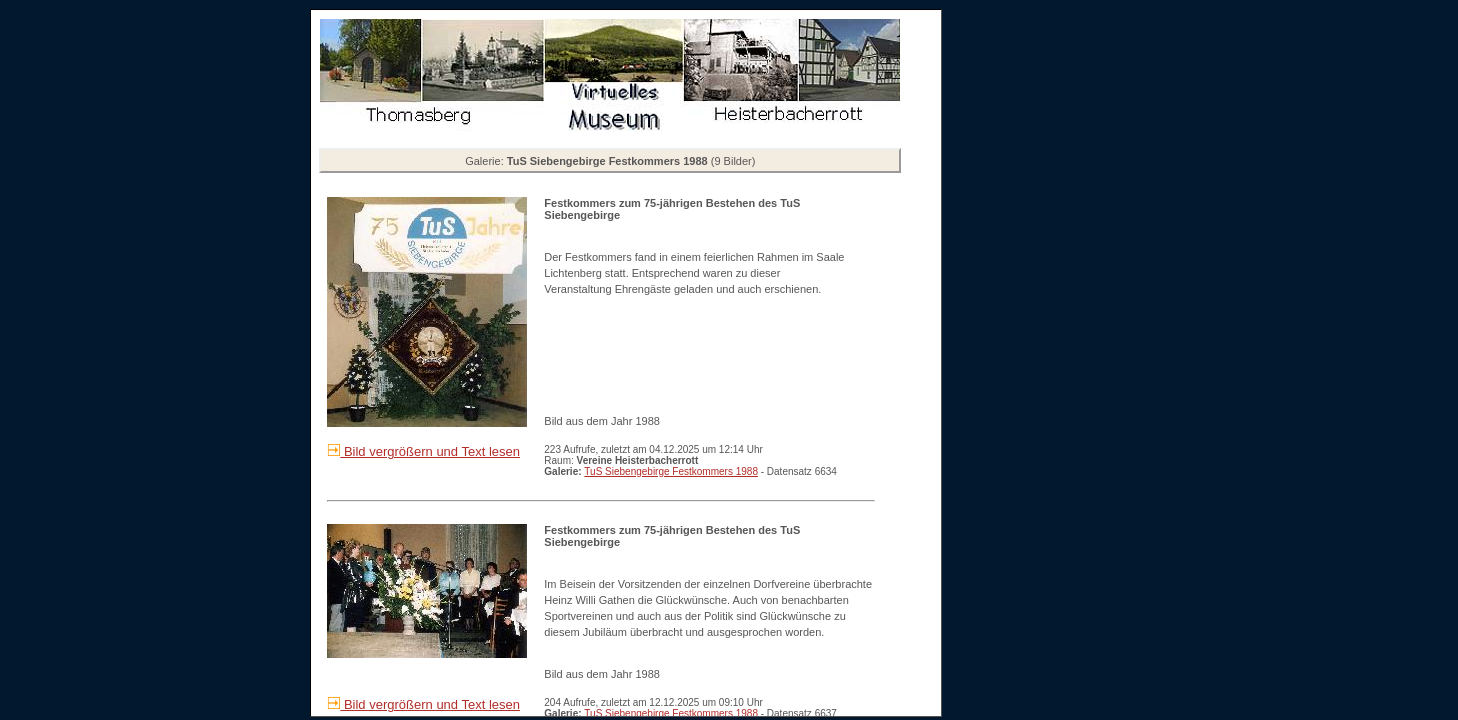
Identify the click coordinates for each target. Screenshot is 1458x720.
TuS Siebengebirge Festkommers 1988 (671, 471)
